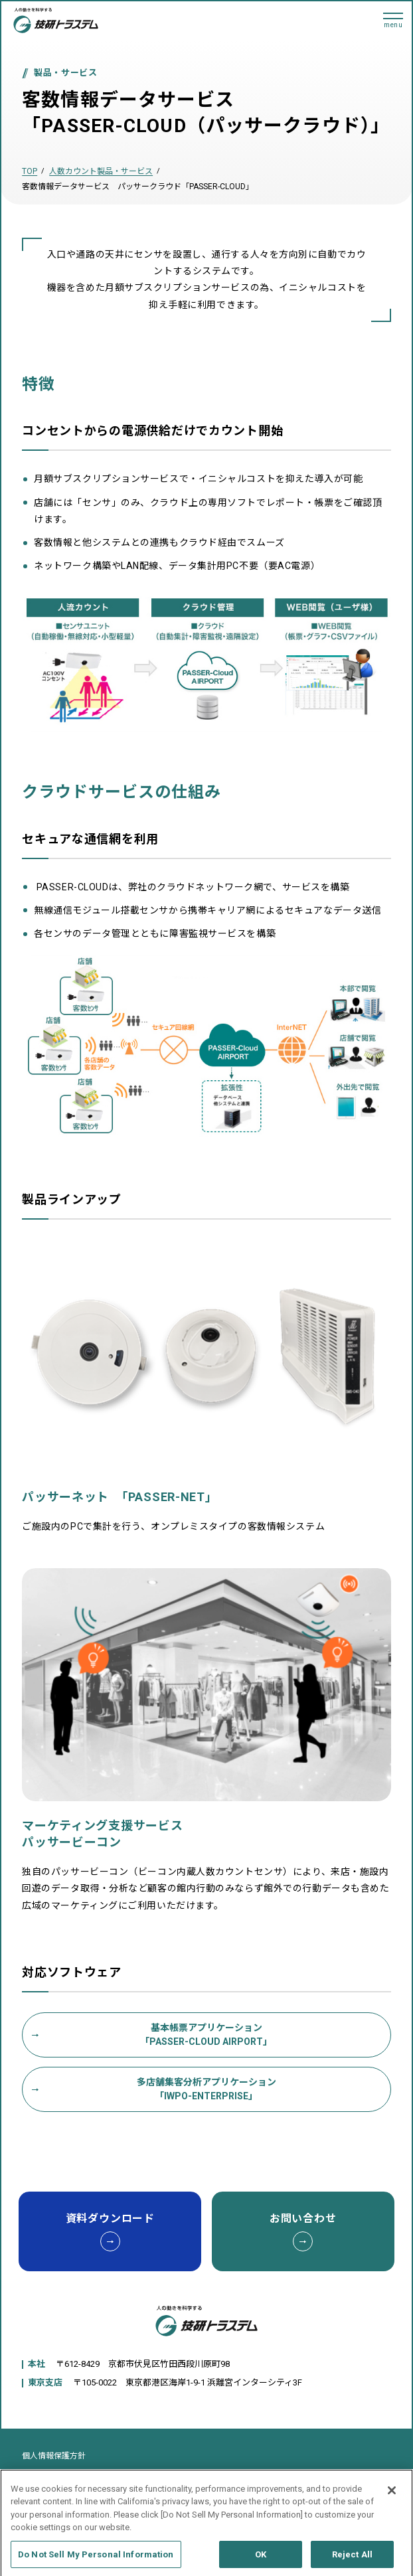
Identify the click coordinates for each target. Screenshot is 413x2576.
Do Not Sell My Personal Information (96, 2560)
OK (260, 2560)
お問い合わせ (303, 2231)
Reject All (352, 2560)
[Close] (391, 2495)
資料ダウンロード (110, 2231)
